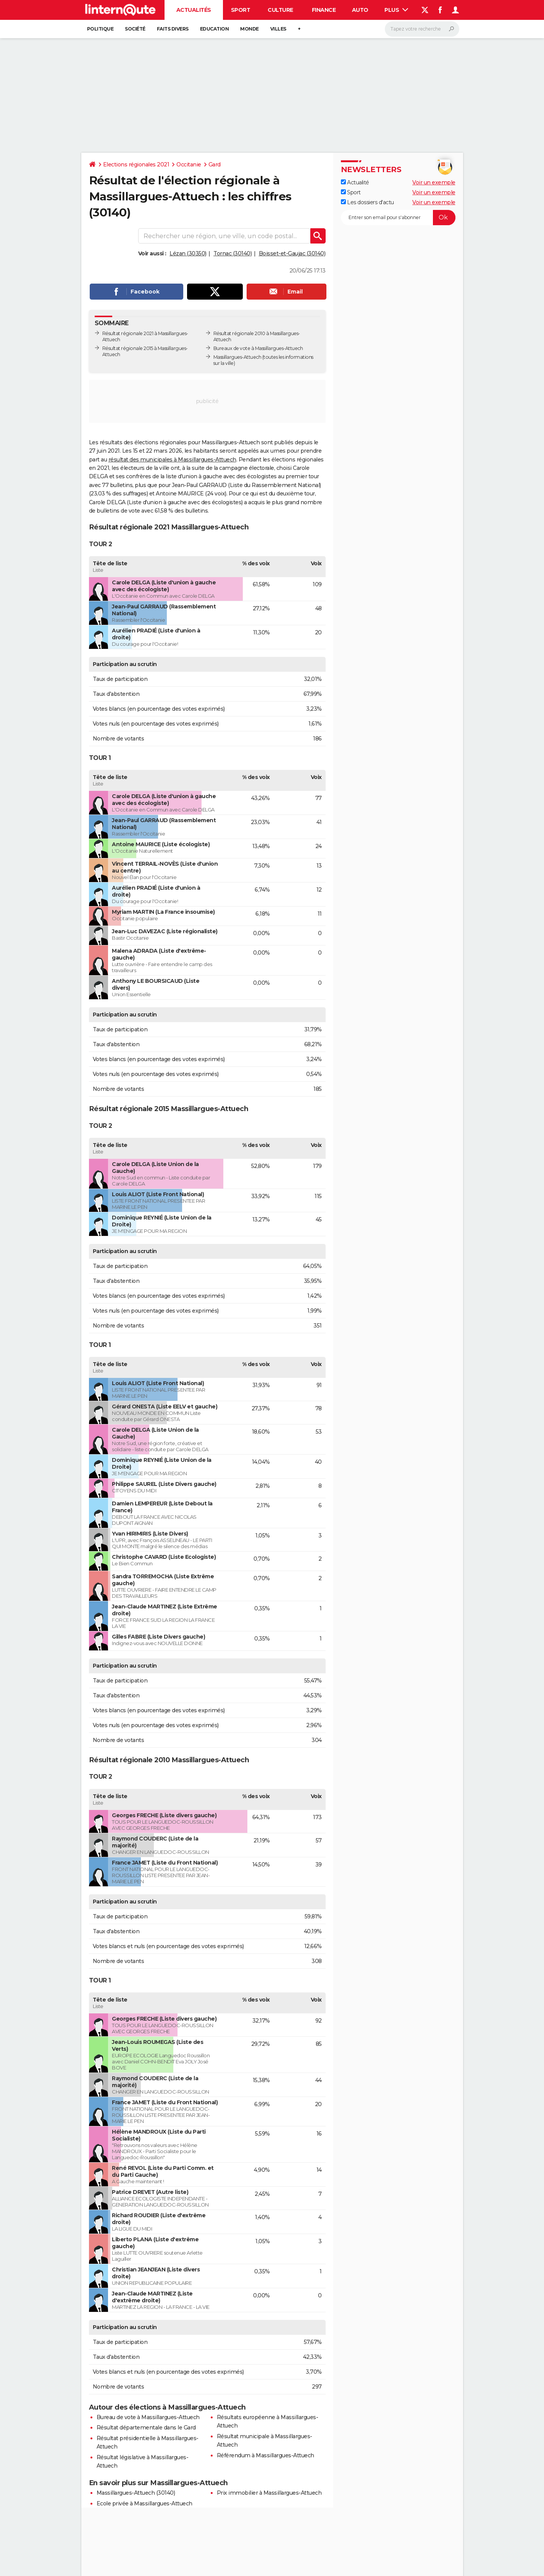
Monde (249, 29)
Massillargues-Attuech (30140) (136, 2492)
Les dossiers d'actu (367, 202)
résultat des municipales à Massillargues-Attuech (172, 459)
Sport (240, 9)
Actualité (355, 182)
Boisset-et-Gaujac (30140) (292, 253)
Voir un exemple (433, 182)
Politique (100, 29)
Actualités (193, 9)
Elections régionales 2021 (136, 164)
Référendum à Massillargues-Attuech (265, 2455)
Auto (360, 9)
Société (135, 29)
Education (214, 29)
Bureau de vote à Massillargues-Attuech (148, 2417)
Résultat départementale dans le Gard (146, 2427)
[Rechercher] (422, 29)
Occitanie (188, 164)
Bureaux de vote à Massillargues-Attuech (258, 348)
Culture (280, 9)
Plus (396, 9)
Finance (324, 9)
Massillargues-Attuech (237, 357)
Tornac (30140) (232, 253)
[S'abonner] (398, 217)
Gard (214, 164)
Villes (278, 29)
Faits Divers (173, 29)
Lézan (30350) (188, 253)
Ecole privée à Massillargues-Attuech (144, 2503)
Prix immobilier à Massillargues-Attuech (269, 2492)
